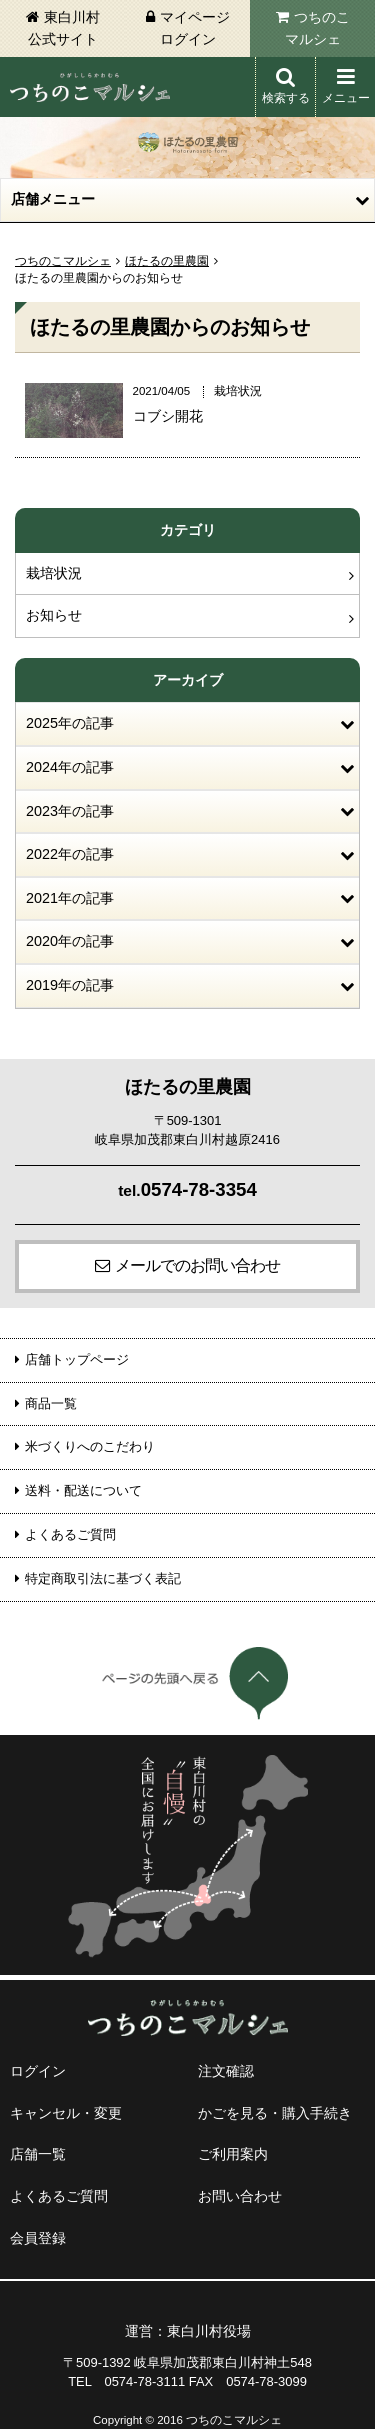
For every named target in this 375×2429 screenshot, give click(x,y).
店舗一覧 (38, 2154)
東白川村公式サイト (64, 28)
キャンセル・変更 (66, 2113)
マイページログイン (195, 28)
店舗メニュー (53, 199)
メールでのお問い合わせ (197, 1265)
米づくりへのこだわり (90, 1446)
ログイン (38, 2071)
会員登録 (38, 2238)
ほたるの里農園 (167, 261)
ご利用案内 (233, 2154)
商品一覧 (51, 1403)
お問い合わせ (240, 2196)
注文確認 (226, 2071)
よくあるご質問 (70, 1534)
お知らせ (54, 615)
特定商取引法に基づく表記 (103, 1578)
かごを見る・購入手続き (275, 2113)
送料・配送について (83, 1490)
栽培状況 (54, 573)
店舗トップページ (77, 1359)
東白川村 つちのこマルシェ (90, 87)
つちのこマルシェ (317, 28)
